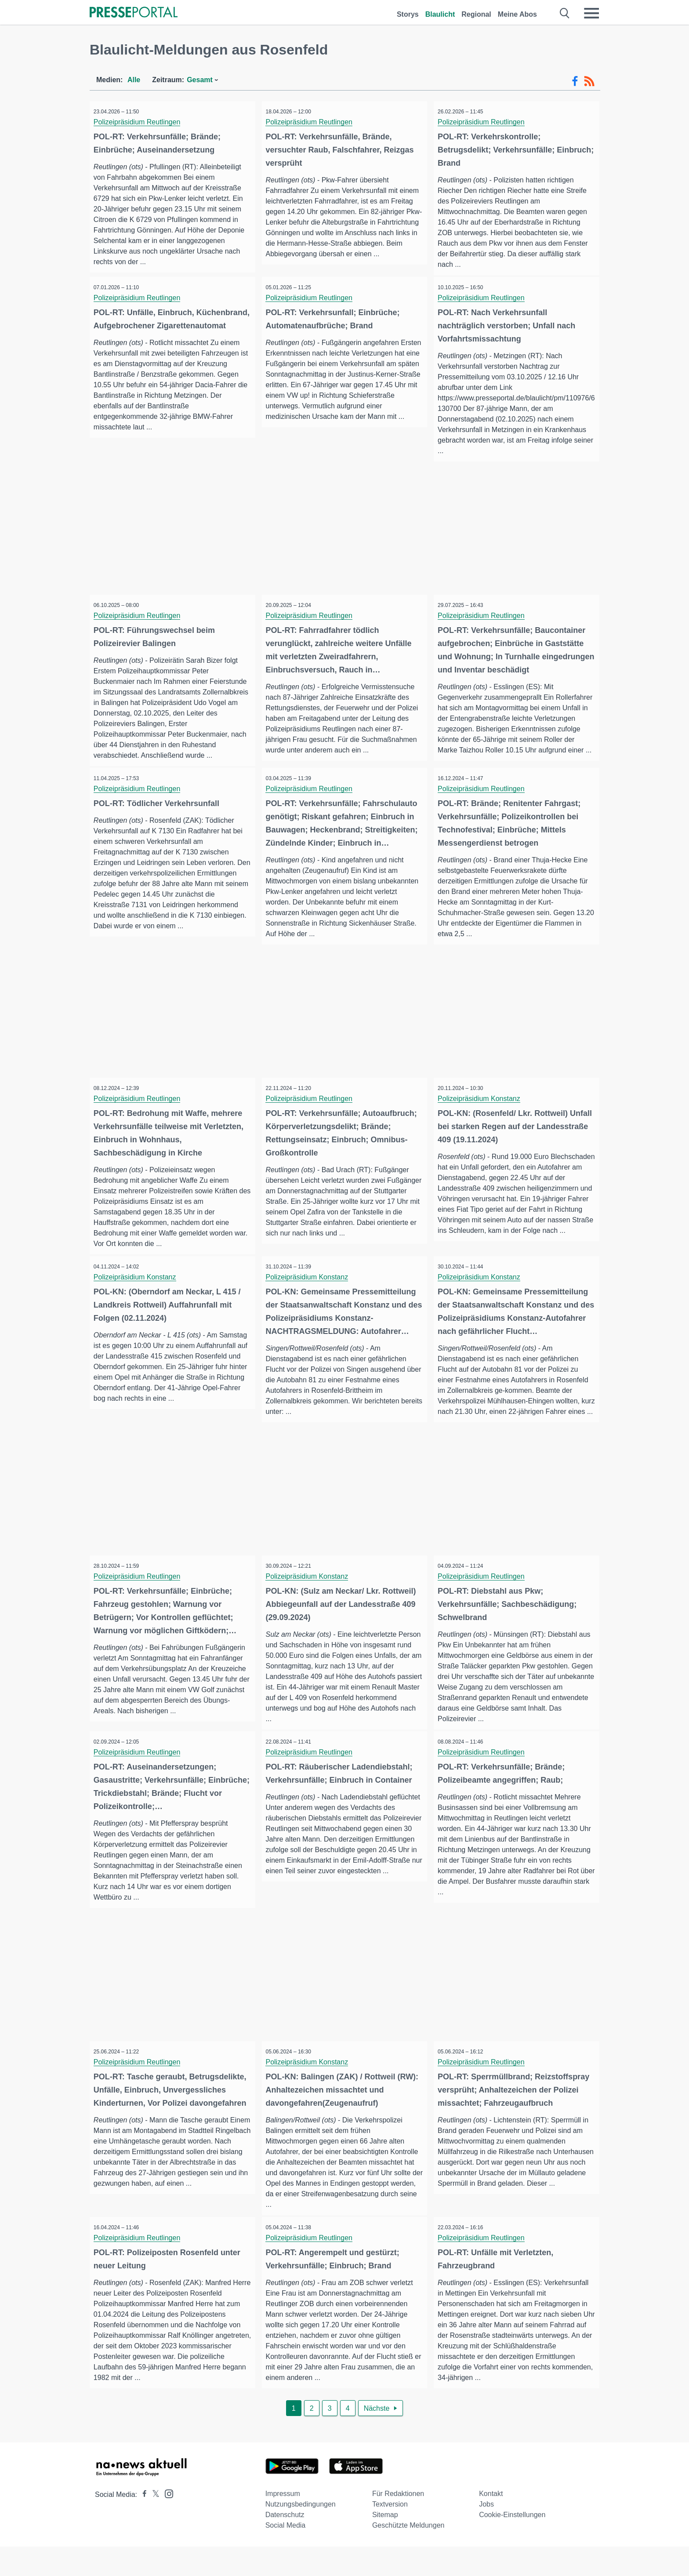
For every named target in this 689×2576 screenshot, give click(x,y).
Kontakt (491, 2523)
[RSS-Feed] (589, 81)
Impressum (282, 2523)
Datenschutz (285, 2544)
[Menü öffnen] (591, 13)
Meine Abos (517, 14)
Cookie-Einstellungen (512, 2544)
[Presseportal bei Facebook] (142, 2524)
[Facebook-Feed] (575, 81)
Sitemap (385, 2544)
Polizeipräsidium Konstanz (481, 1108)
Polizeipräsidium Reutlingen (139, 122)
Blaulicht (440, 14)
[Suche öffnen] (564, 13)
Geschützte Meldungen (408, 2554)
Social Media (285, 2554)
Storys (408, 14)
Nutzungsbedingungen (300, 2533)
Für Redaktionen (398, 2523)
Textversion (390, 2533)
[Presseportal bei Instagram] (166, 2522)
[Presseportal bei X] (153, 2524)
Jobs (486, 2533)
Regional (476, 14)
